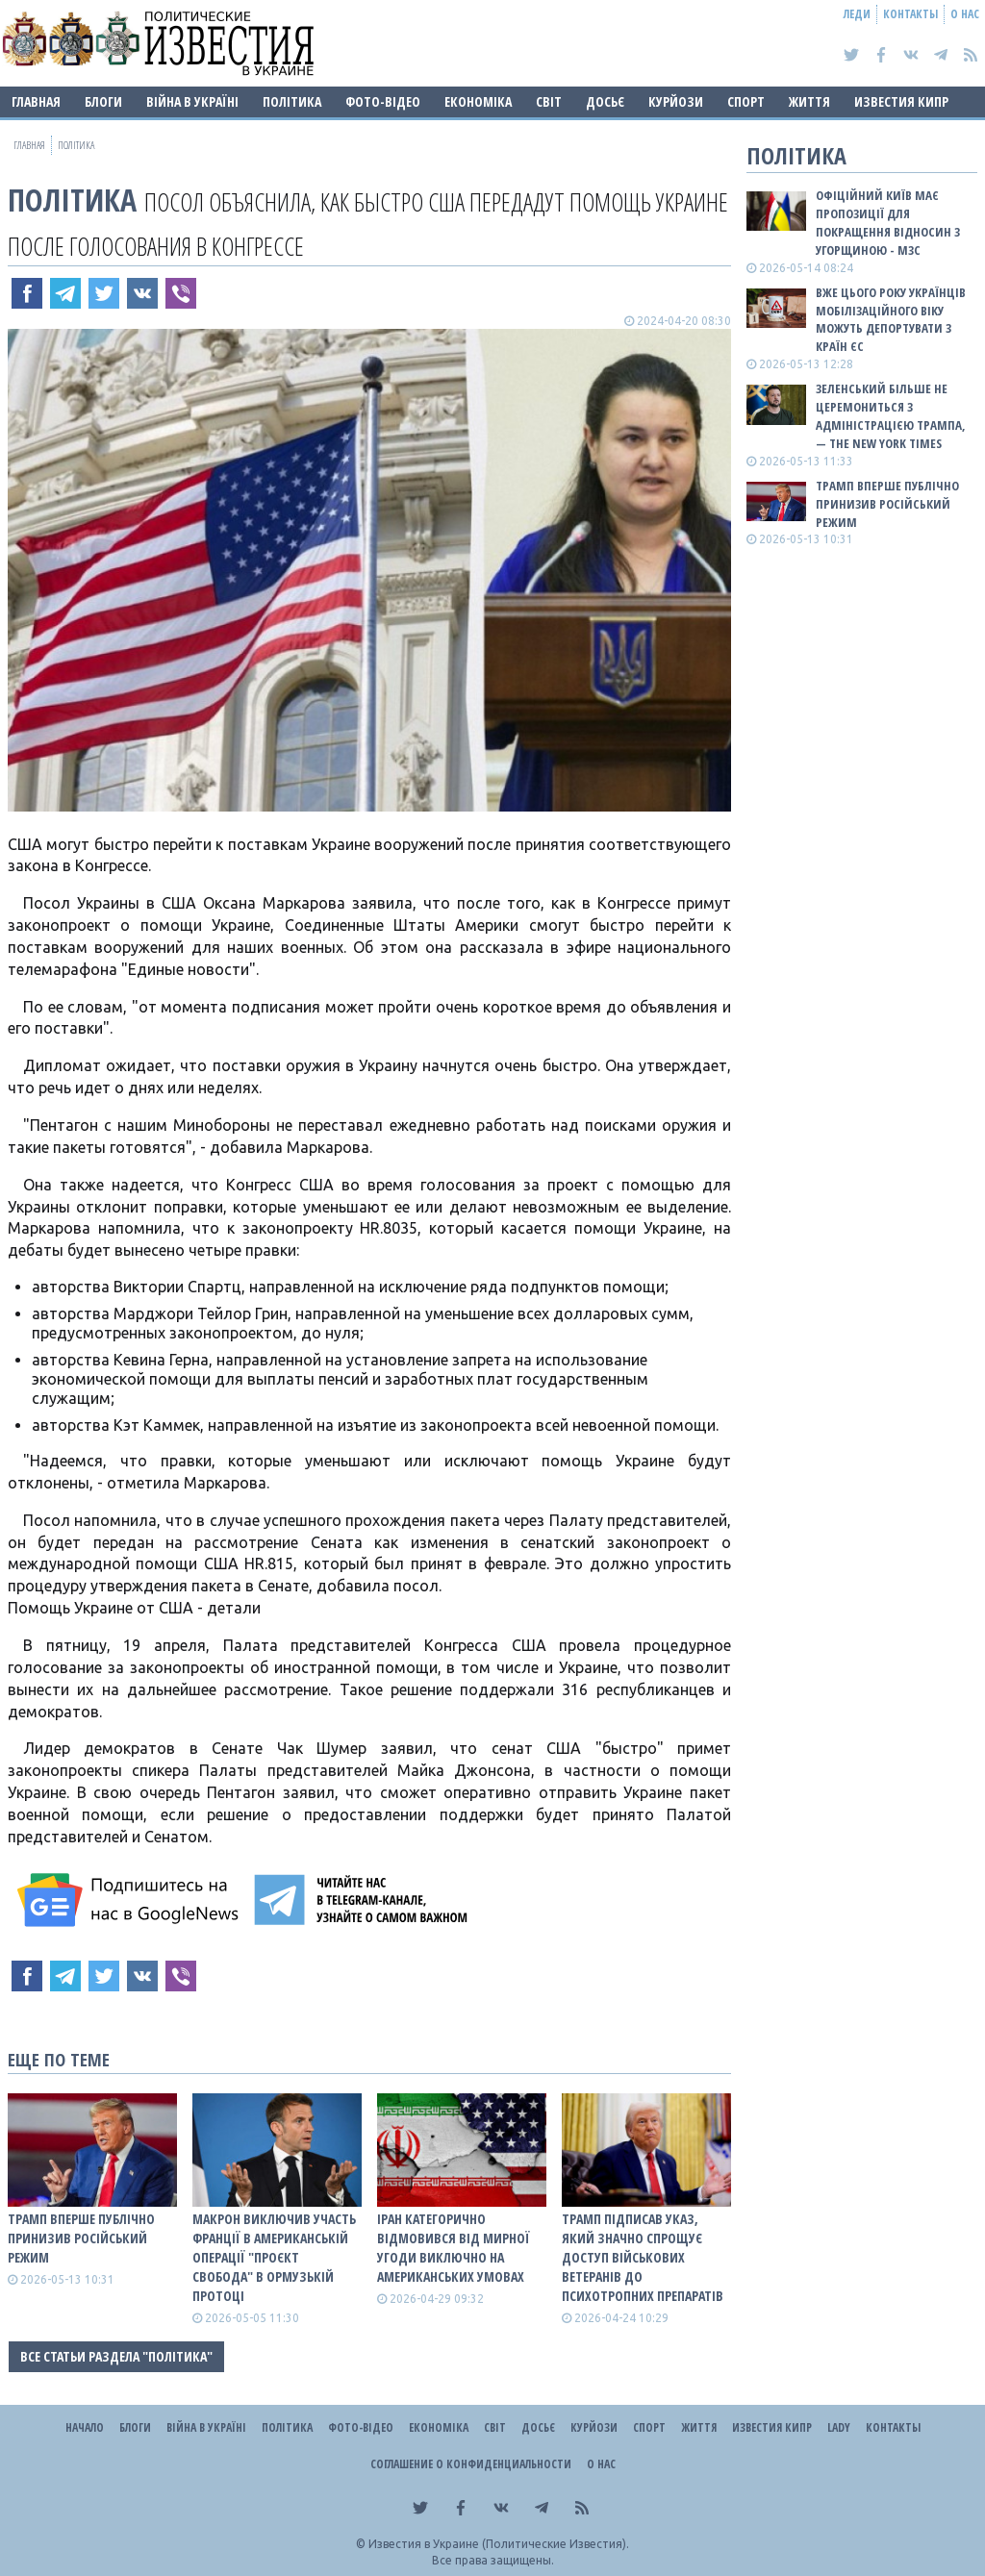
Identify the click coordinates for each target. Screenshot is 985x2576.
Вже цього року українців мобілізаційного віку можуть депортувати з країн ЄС (891, 320)
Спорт (746, 101)
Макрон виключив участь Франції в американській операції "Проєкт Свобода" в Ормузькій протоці (274, 2257)
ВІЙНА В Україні (192, 101)
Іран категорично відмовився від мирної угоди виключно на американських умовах (453, 2248)
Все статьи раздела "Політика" (116, 2356)
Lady (838, 2427)
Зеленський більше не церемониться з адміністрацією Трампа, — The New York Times (891, 416)
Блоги (103, 101)
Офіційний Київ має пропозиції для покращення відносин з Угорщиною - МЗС (888, 223)
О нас (964, 14)
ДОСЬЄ (605, 101)
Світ (549, 101)
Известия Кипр (901, 101)
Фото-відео (382, 101)
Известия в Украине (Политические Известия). (498, 2544)
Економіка (478, 101)
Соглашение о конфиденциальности (470, 2464)
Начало (84, 2427)
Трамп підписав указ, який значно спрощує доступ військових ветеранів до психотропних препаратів (642, 2257)
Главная (36, 101)
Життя (809, 101)
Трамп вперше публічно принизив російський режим (81, 2238)
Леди (857, 14)
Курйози (675, 101)
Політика (292, 101)
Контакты (910, 14)
